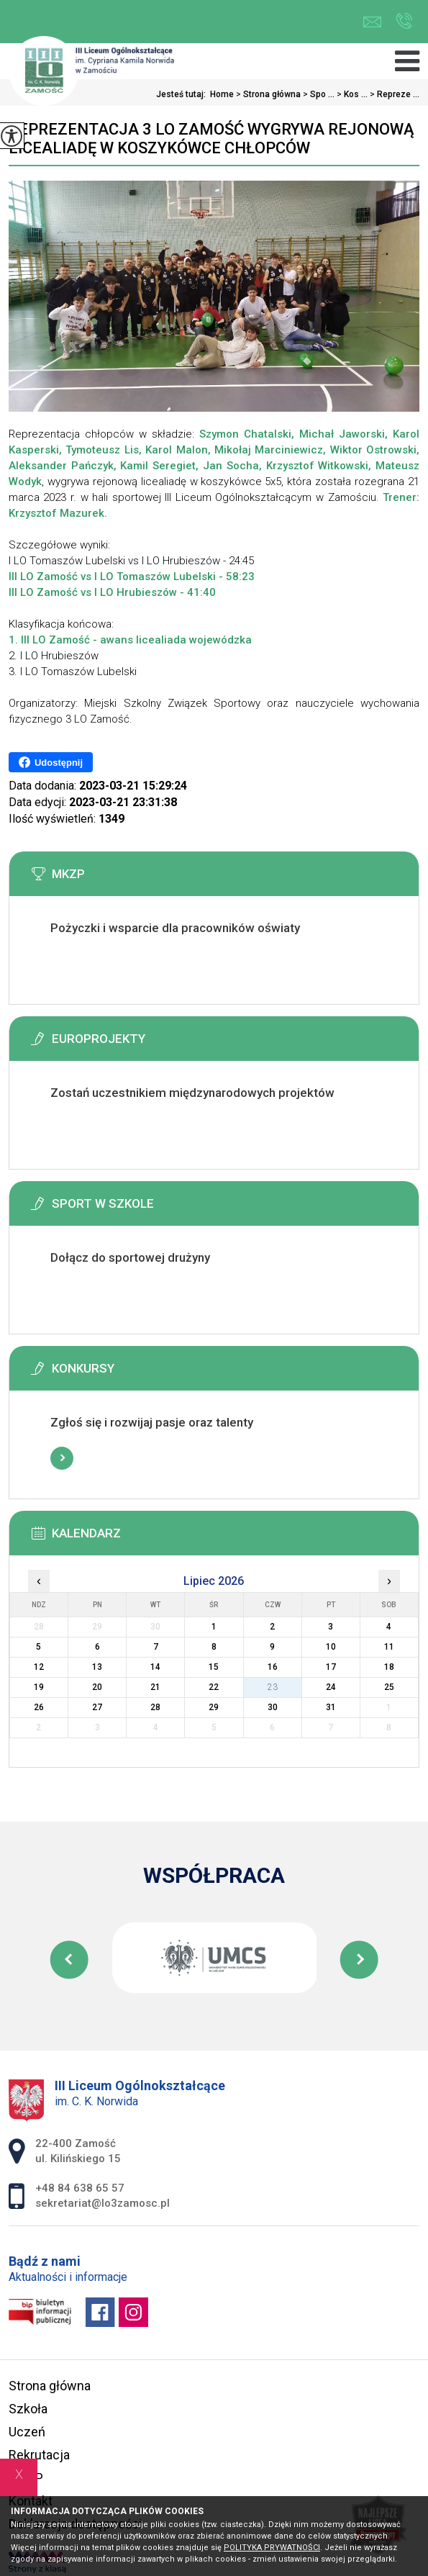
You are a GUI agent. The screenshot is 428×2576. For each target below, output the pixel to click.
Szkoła (28, 2408)
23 (273, 1687)
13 (97, 1667)
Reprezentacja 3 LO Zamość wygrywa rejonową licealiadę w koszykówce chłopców (211, 138)
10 (331, 1647)
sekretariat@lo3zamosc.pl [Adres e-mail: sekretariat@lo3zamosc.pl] (102, 2203)
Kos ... (351, 94)
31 (331, 1707)
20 (97, 1687)
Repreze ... (393, 94)
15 (214, 1667)
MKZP (26, 2477)
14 (155, 1667)
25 (389, 1687)
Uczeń (27, 2431)
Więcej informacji (61, 963)
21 (155, 1687)
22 (214, 1687)
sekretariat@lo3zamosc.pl (372, 22)
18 (389, 1667)
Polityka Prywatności (272, 2547)
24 (331, 1687)
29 (214, 1707)
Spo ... (317, 94)
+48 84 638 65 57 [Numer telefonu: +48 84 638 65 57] (79, 2188)
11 (389, 1647)
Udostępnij (51, 762)
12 (39, 1667)
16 (273, 1667)
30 (273, 1707)
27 (97, 1707)
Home (222, 94)
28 (155, 1707)
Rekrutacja (39, 2454)
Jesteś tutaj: (183, 94)
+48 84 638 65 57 (404, 21)
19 (39, 1687)
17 (331, 1667)
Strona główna (267, 94)
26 (39, 1707)
